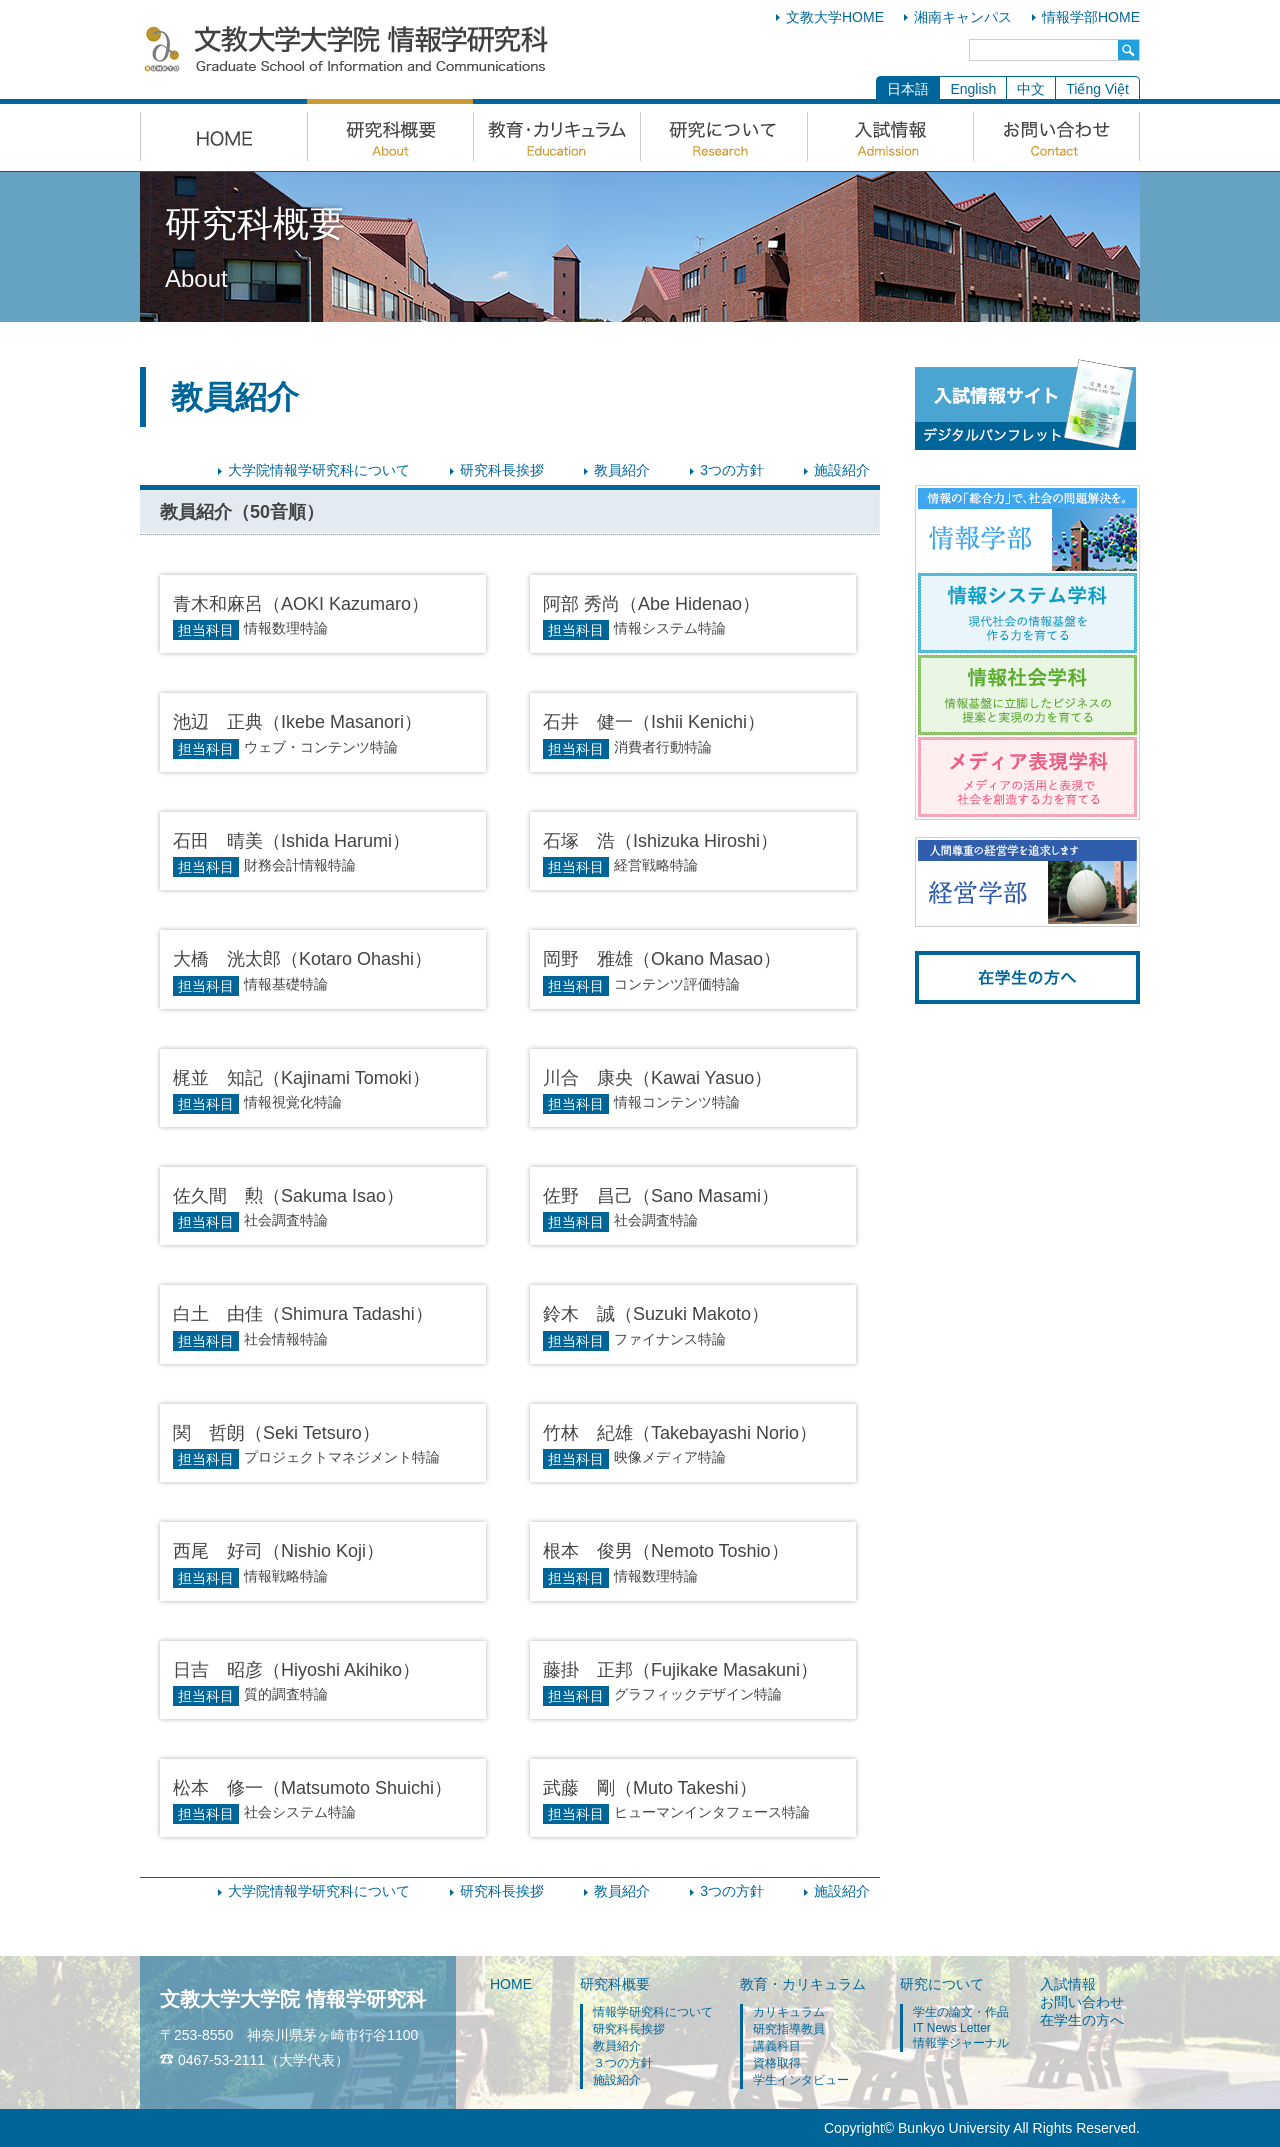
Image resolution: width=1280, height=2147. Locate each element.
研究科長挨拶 (502, 470)
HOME (511, 1984)
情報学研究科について (653, 2012)
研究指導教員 (789, 2029)
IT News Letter (952, 2028)
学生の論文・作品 (961, 2012)
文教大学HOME (835, 17)
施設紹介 (842, 470)
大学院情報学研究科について (319, 470)
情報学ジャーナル (961, 2043)
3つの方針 (732, 470)
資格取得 (777, 2063)
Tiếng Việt (1097, 89)
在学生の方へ (1082, 2020)
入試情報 (1068, 1984)
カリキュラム (789, 2012)
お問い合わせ (1082, 2002)
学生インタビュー (801, 2080)
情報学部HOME (1091, 17)
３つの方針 (623, 2063)
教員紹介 (622, 470)
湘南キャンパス (963, 17)
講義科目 (777, 2046)
